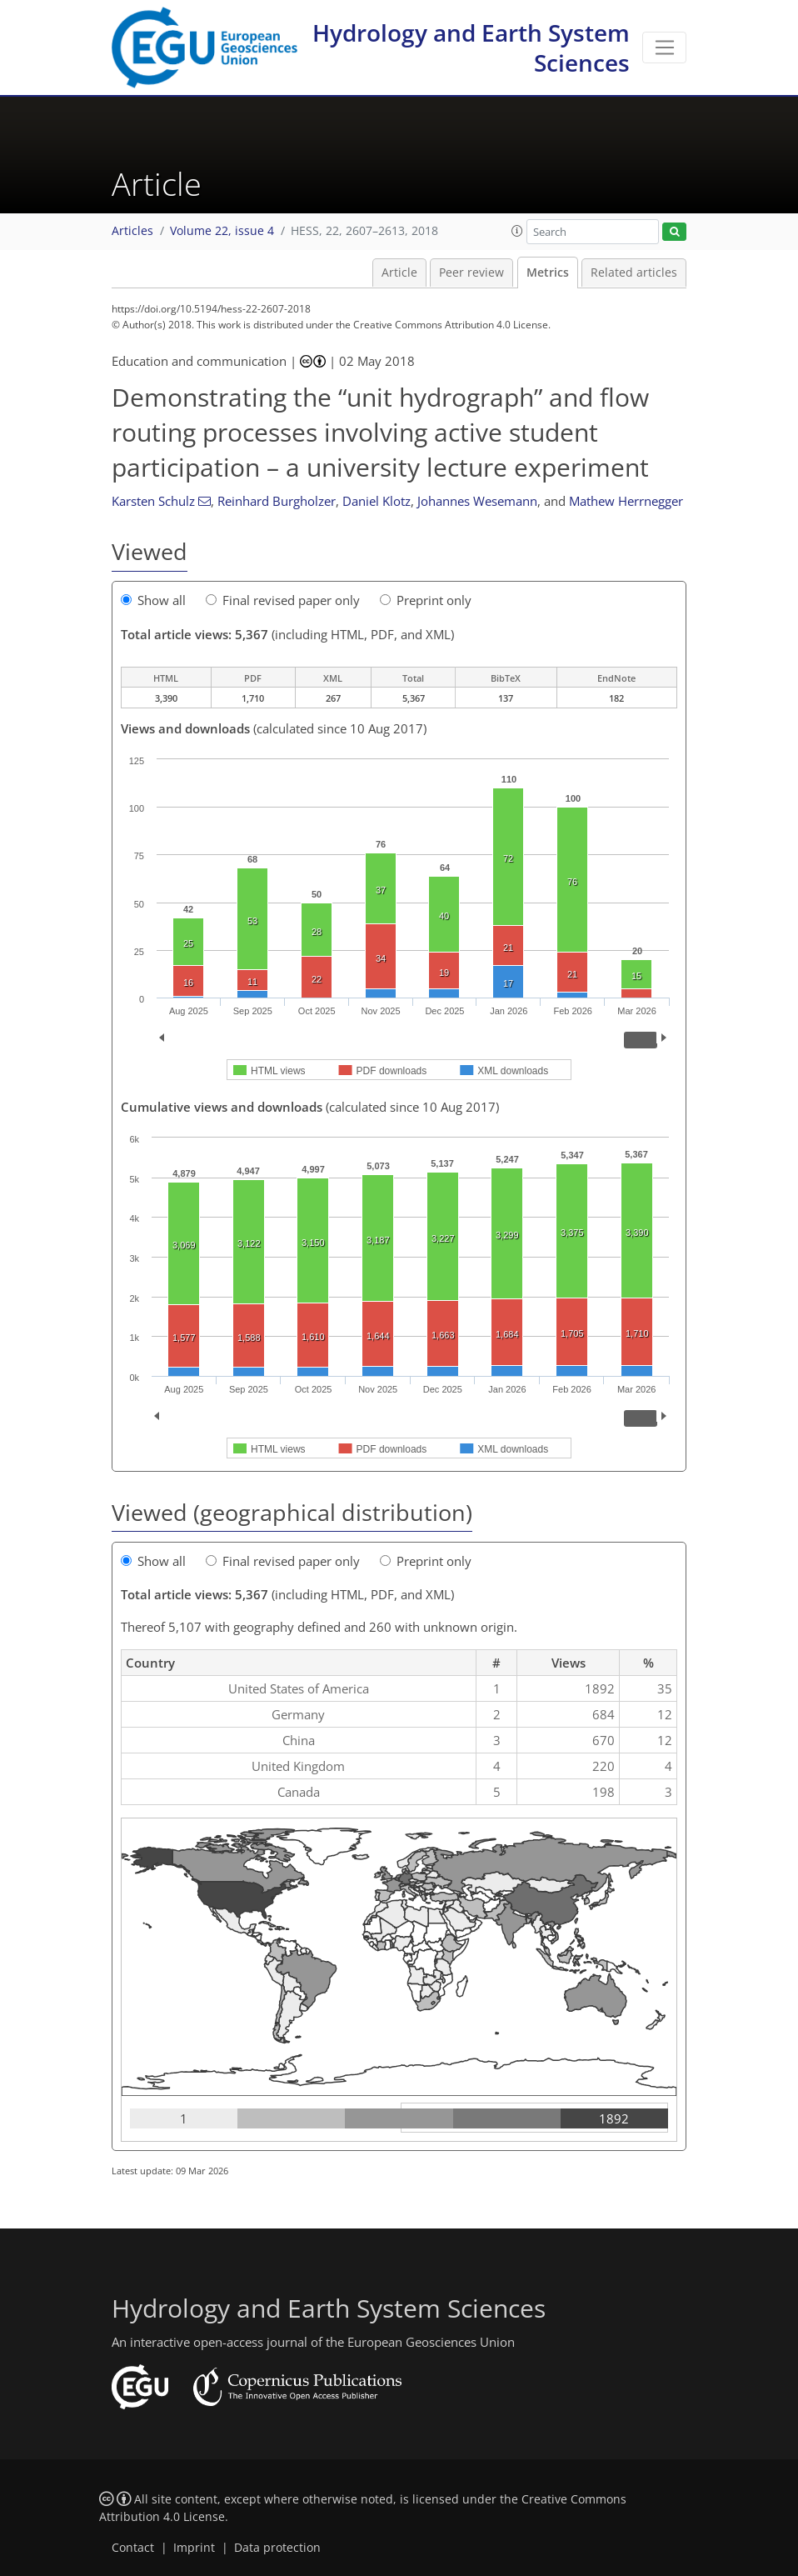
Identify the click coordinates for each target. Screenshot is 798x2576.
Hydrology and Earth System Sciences (471, 47)
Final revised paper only (283, 600)
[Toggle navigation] (664, 47)
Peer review (471, 272)
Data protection (277, 2547)
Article (399, 272)
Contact (133, 2547)
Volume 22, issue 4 (222, 230)
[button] (517, 230)
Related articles (634, 272)
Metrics (547, 272)
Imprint (194, 2547)
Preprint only (425, 600)
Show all (153, 600)
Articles (132, 230)
